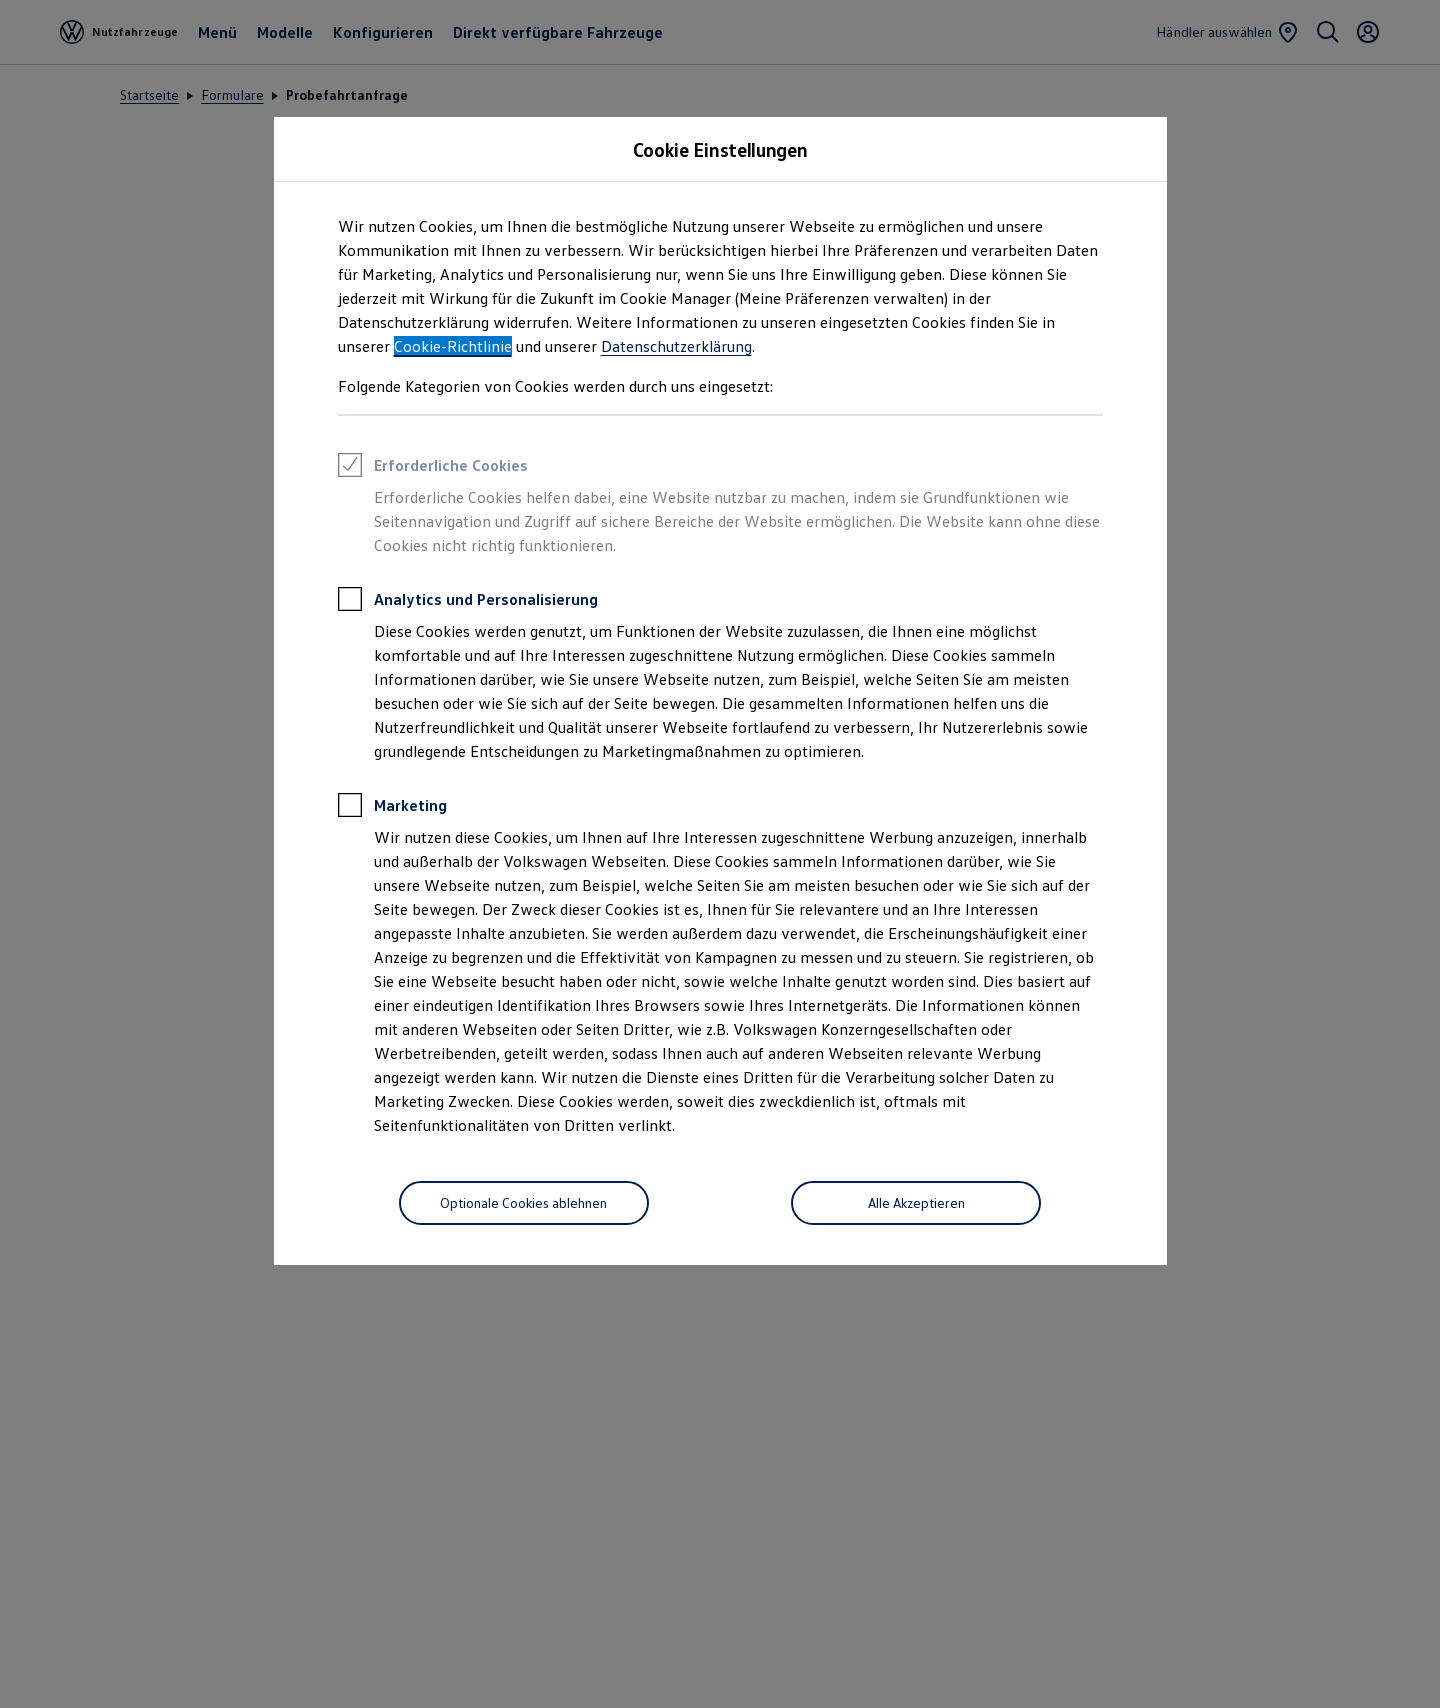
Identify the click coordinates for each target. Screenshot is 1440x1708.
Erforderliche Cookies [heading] (433, 468)
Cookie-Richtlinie (453, 346)
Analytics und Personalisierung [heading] (468, 602)
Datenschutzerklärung (676, 346)
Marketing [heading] (392, 808)
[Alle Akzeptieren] (916, 1203)
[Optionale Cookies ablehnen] (524, 1203)
